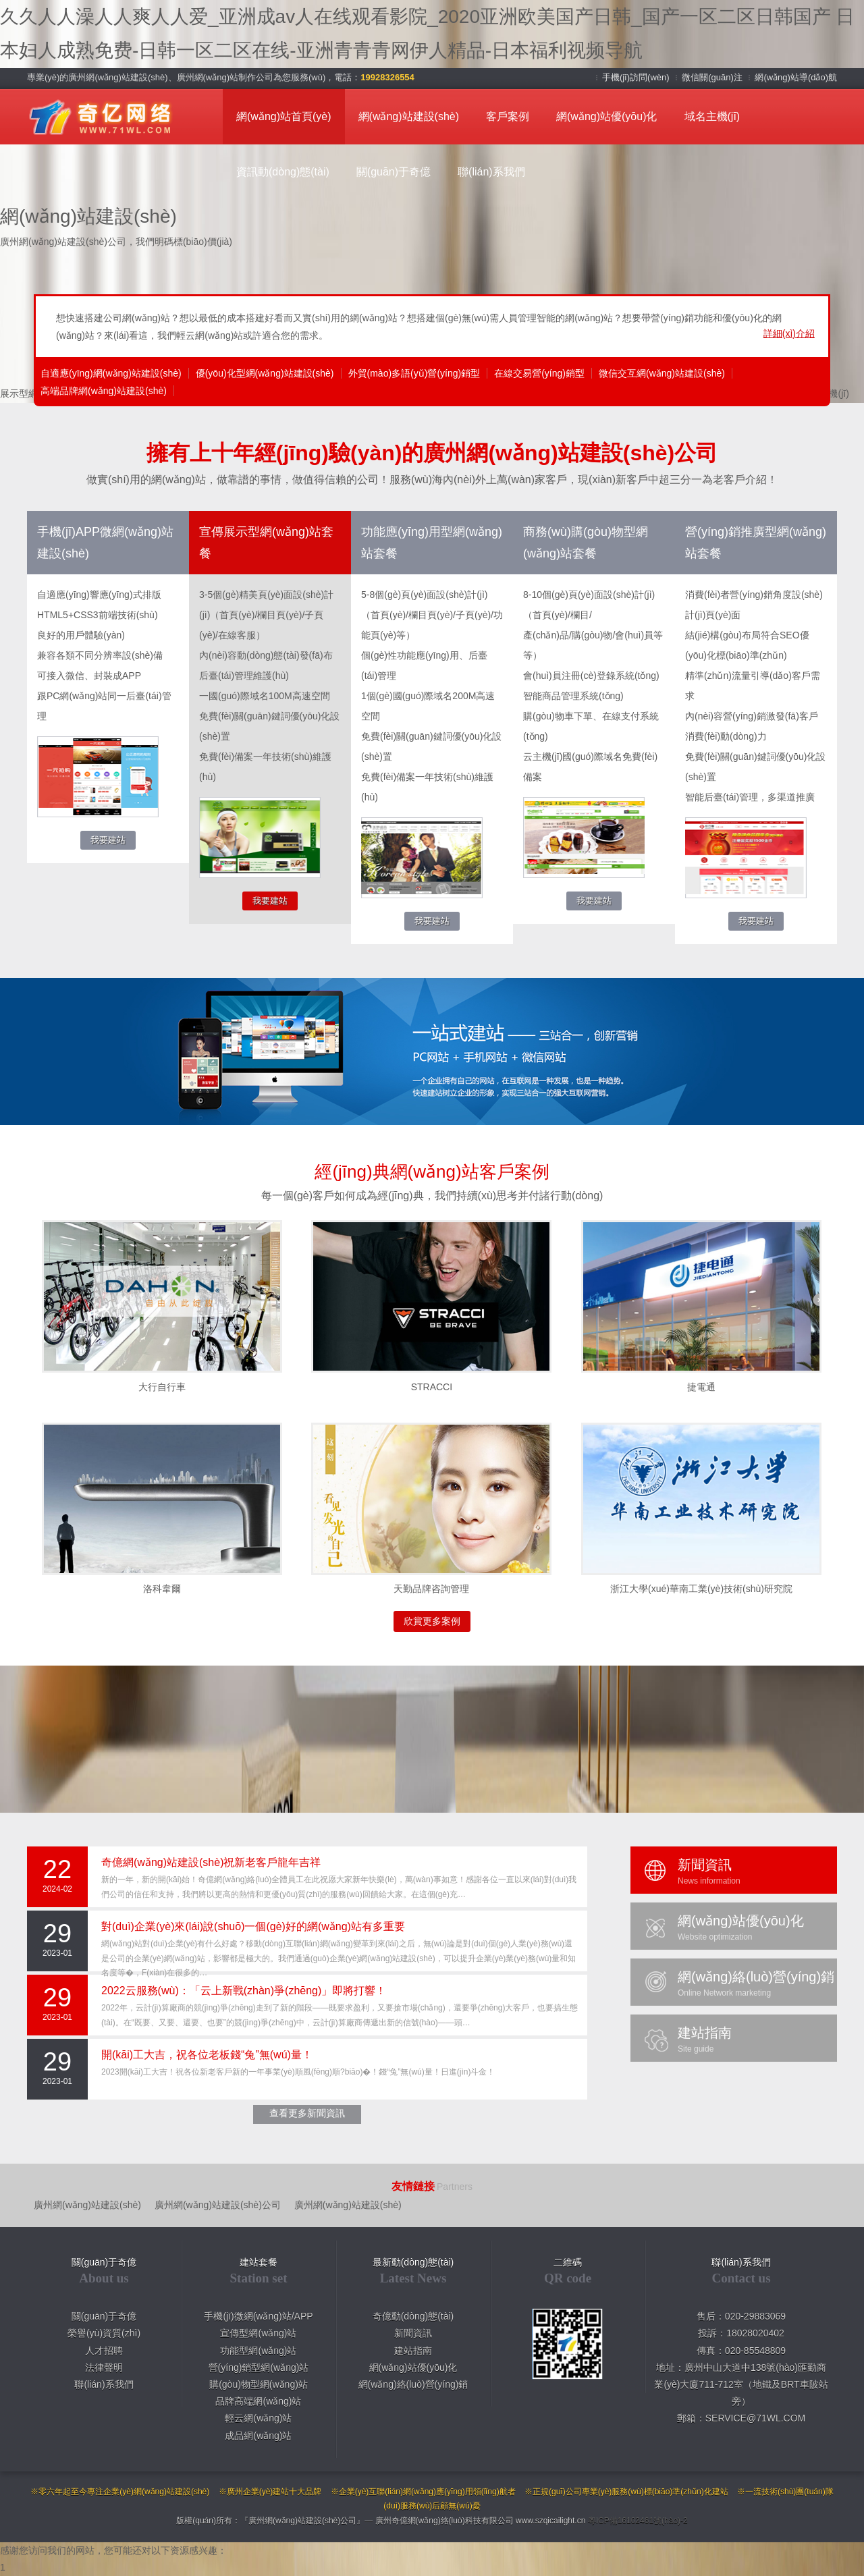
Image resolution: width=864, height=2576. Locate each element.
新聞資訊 (413, 2333)
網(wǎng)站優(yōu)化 (606, 116)
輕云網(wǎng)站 (258, 2418)
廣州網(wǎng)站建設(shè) (87, 2204)
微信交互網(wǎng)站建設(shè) (662, 373)
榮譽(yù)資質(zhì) (104, 2333)
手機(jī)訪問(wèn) (637, 77)
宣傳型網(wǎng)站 (258, 2333)
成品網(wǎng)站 (258, 2435)
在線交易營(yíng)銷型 (539, 373)
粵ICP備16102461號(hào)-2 (638, 2520)
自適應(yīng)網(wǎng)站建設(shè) (111, 373)
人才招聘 (104, 2350)
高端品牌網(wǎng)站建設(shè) (103, 390)
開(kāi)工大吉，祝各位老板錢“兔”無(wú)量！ (207, 2054)
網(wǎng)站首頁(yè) (283, 116)
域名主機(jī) (712, 116)
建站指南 (413, 2350)
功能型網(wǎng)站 (258, 2350)
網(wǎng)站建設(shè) (408, 116)
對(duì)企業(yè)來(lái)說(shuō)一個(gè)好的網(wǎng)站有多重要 (253, 1926)
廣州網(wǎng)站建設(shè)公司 (218, 2204)
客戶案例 (507, 116)
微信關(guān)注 (713, 77)
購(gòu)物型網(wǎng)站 (258, 2384)
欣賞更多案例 (432, 1621)
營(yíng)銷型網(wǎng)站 (259, 2367)
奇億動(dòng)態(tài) (413, 2316)
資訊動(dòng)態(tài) (282, 171)
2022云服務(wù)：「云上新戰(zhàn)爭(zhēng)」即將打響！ (243, 1990)
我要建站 (108, 840)
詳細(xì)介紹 (789, 333)
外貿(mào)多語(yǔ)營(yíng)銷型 (414, 373)
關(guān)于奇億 (393, 171)
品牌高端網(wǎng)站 (258, 2401)
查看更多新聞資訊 (307, 2113)
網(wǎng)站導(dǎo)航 (796, 77)
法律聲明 (104, 2367)
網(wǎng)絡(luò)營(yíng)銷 (413, 2384)
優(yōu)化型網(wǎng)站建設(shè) (265, 373)
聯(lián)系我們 (491, 171)
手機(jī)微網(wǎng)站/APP (258, 2316)
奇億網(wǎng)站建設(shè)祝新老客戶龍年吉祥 (211, 1862)
